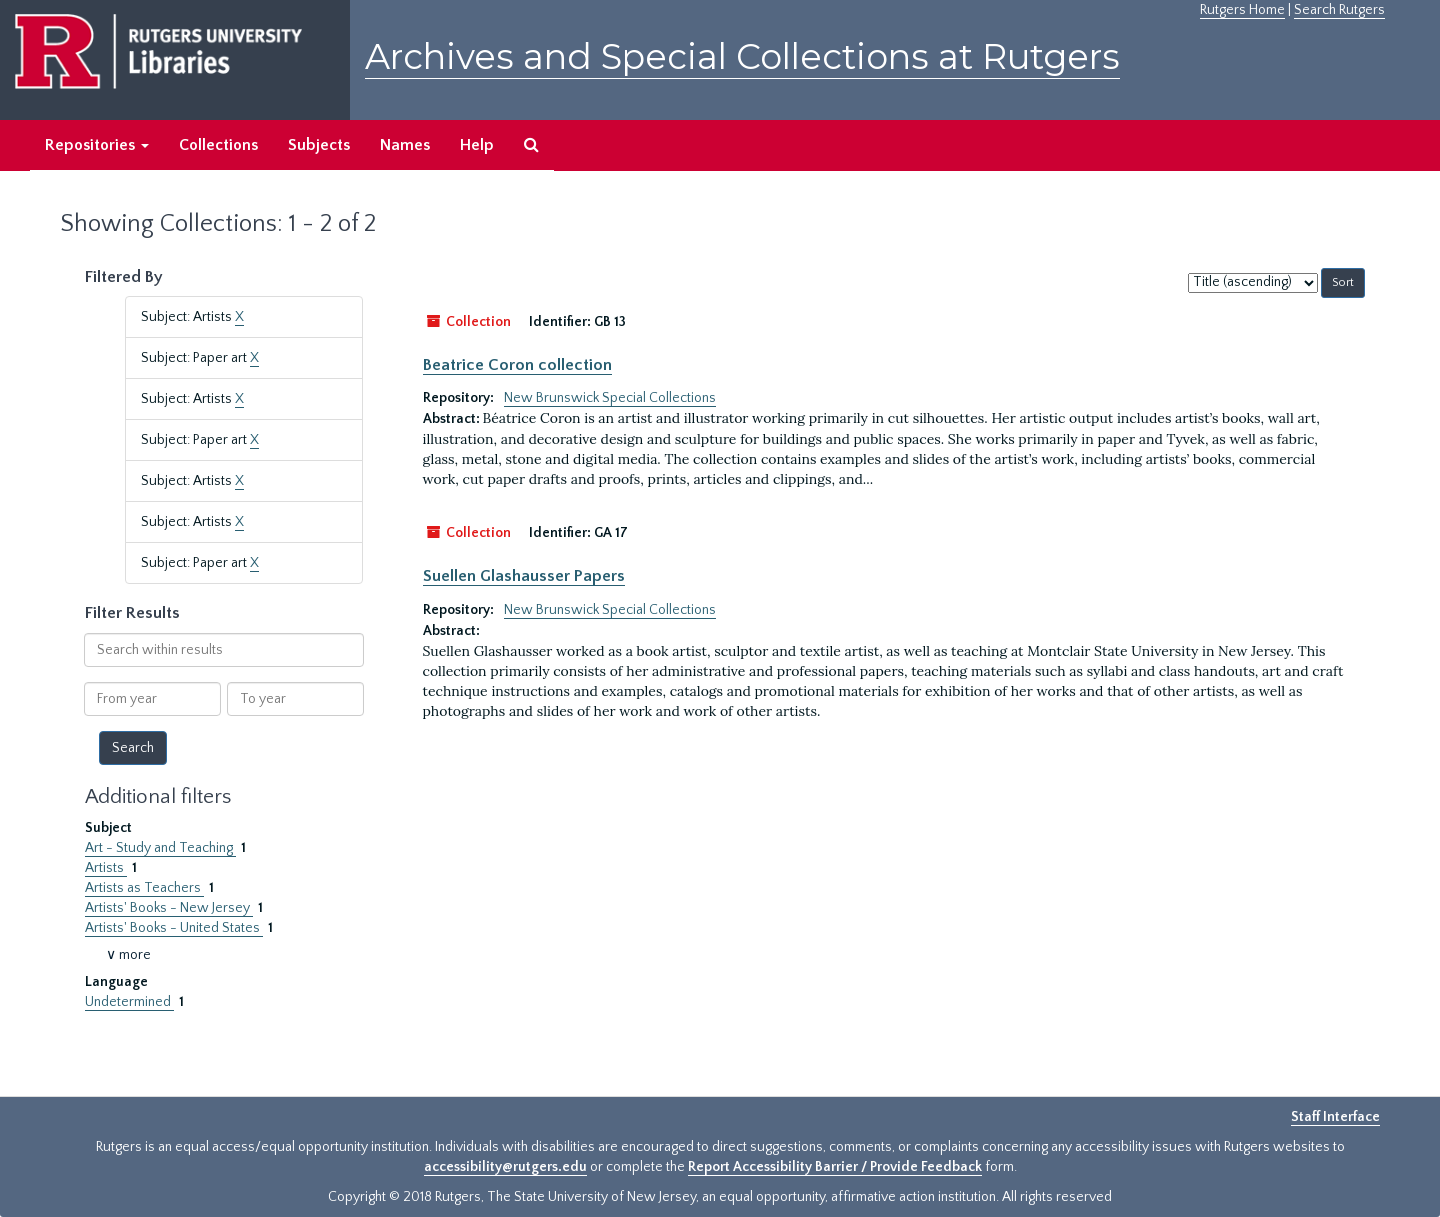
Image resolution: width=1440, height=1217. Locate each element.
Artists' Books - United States (174, 928)
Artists (106, 868)
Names (405, 145)
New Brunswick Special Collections (610, 398)
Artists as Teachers (144, 888)
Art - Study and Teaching (160, 848)
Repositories (97, 145)
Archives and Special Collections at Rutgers (742, 56)
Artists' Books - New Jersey (169, 908)
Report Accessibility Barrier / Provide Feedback (835, 1167)
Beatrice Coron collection (517, 365)
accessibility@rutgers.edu (505, 1167)
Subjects (319, 145)
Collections (218, 145)
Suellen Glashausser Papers (524, 576)
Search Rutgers (1339, 10)
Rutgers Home (1242, 10)
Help (477, 145)
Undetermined (129, 1002)
